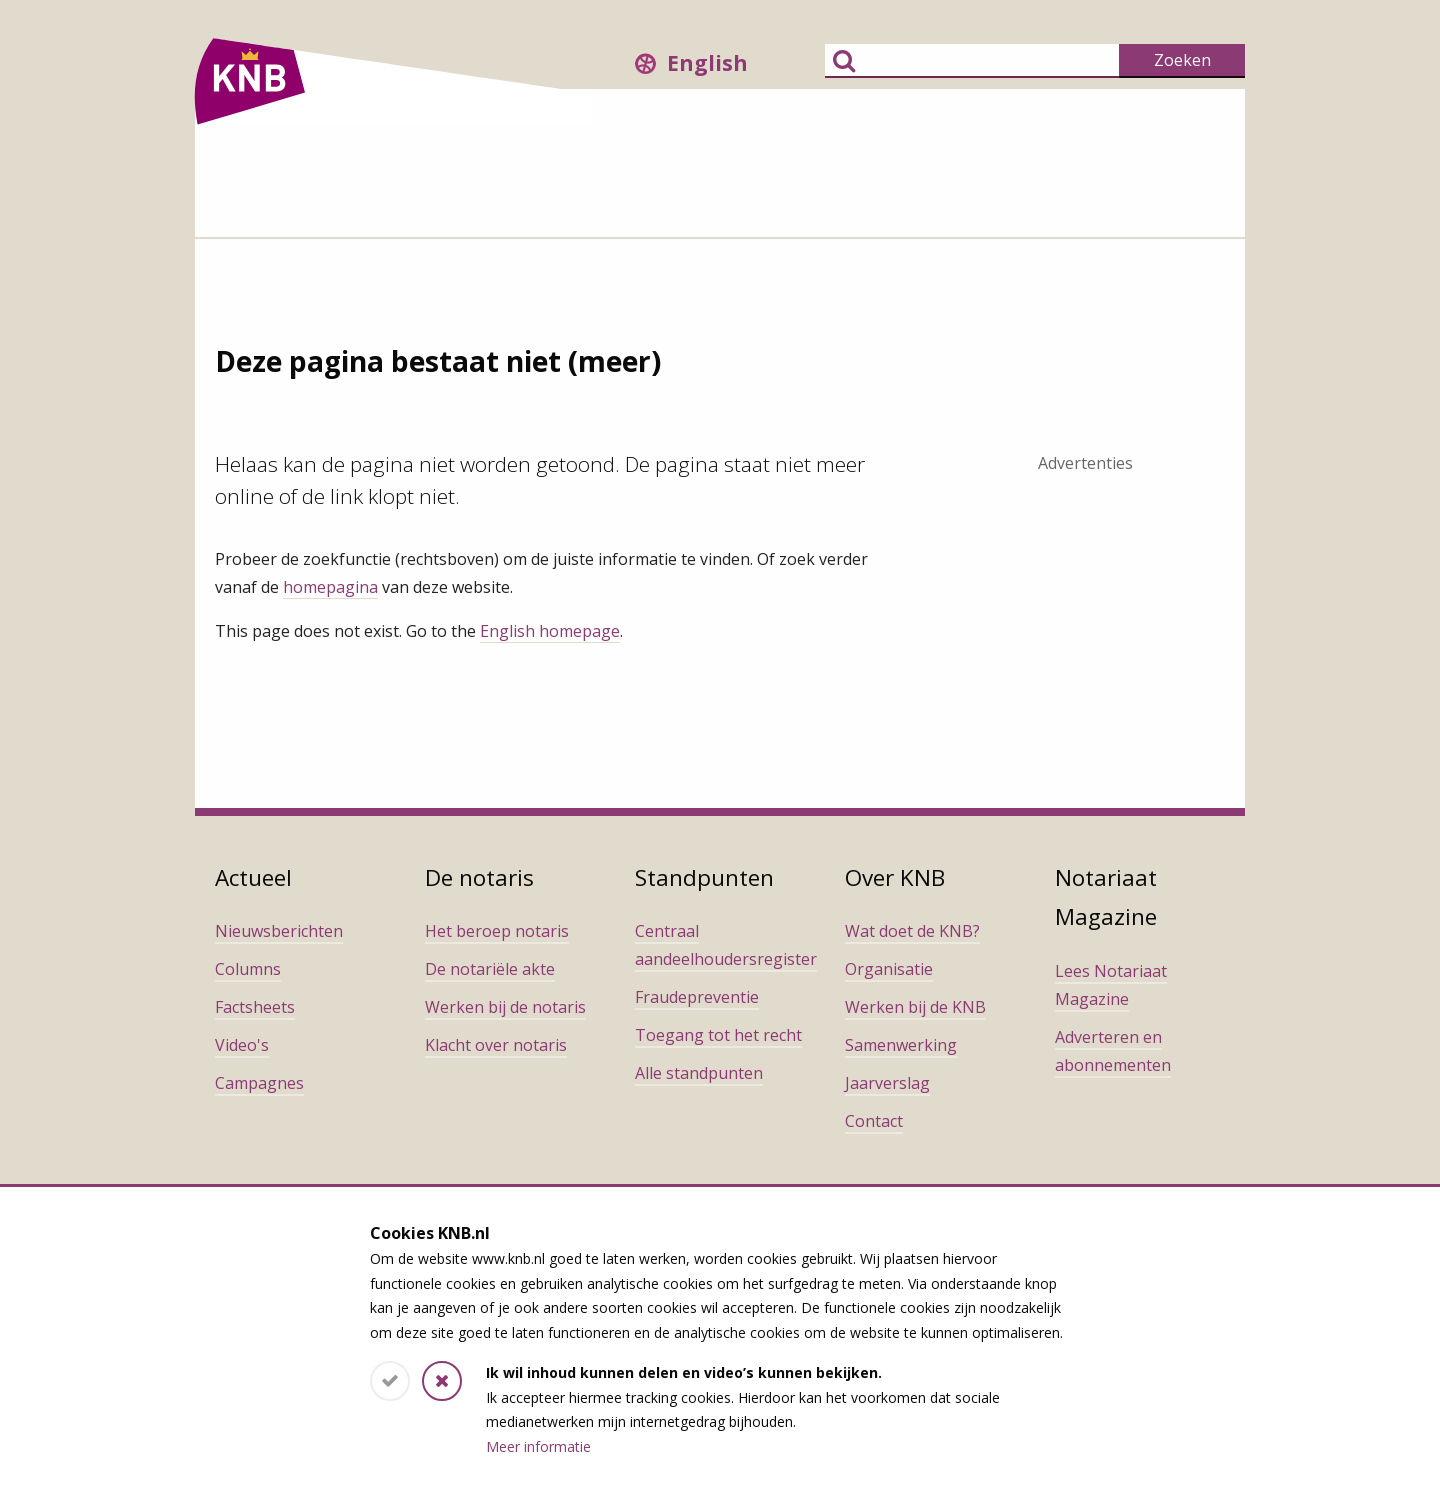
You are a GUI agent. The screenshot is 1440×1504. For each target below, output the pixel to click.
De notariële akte (490, 969)
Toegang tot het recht (718, 1035)
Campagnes (259, 1083)
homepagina (330, 587)
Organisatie (889, 969)
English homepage (550, 631)
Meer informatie (538, 1446)
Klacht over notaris (496, 1045)
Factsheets (255, 1007)
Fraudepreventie (697, 997)
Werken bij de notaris (505, 1007)
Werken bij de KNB (915, 1007)
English (707, 63)
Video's (242, 1045)
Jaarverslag (887, 1083)
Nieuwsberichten (279, 931)
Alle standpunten (699, 1073)
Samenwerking (901, 1045)
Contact (874, 1121)
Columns (248, 969)
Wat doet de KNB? (912, 931)
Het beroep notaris (497, 931)
